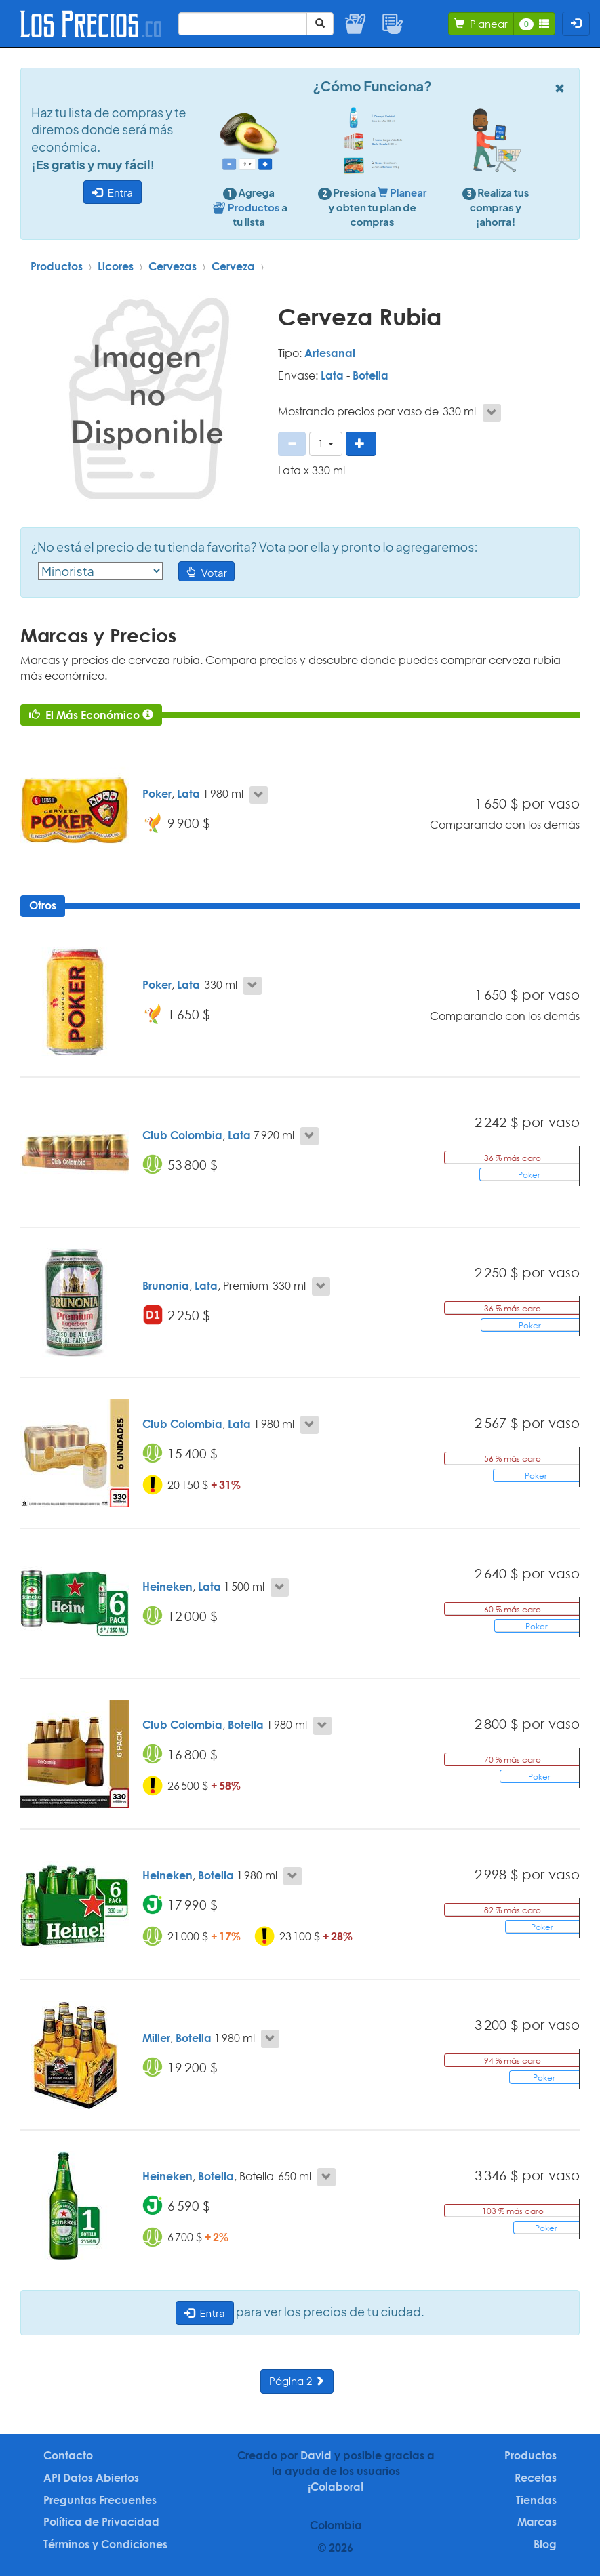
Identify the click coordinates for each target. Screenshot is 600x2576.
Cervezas (172, 266)
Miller (156, 2038)
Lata (332, 375)
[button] (325, 443)
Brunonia (165, 1285)
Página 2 (297, 2381)
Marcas (537, 2522)
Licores (116, 266)
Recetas (536, 2478)
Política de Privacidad (101, 2522)
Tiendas (536, 2500)
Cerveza (233, 266)
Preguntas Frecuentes (100, 2500)
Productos (57, 266)
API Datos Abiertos (91, 2478)
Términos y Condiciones (105, 2544)
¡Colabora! (335, 2486)
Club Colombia (182, 1135)
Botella (370, 375)
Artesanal (329, 353)
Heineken (167, 1586)
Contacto (68, 2455)
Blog (545, 2544)
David (316, 2455)
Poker (157, 793)
